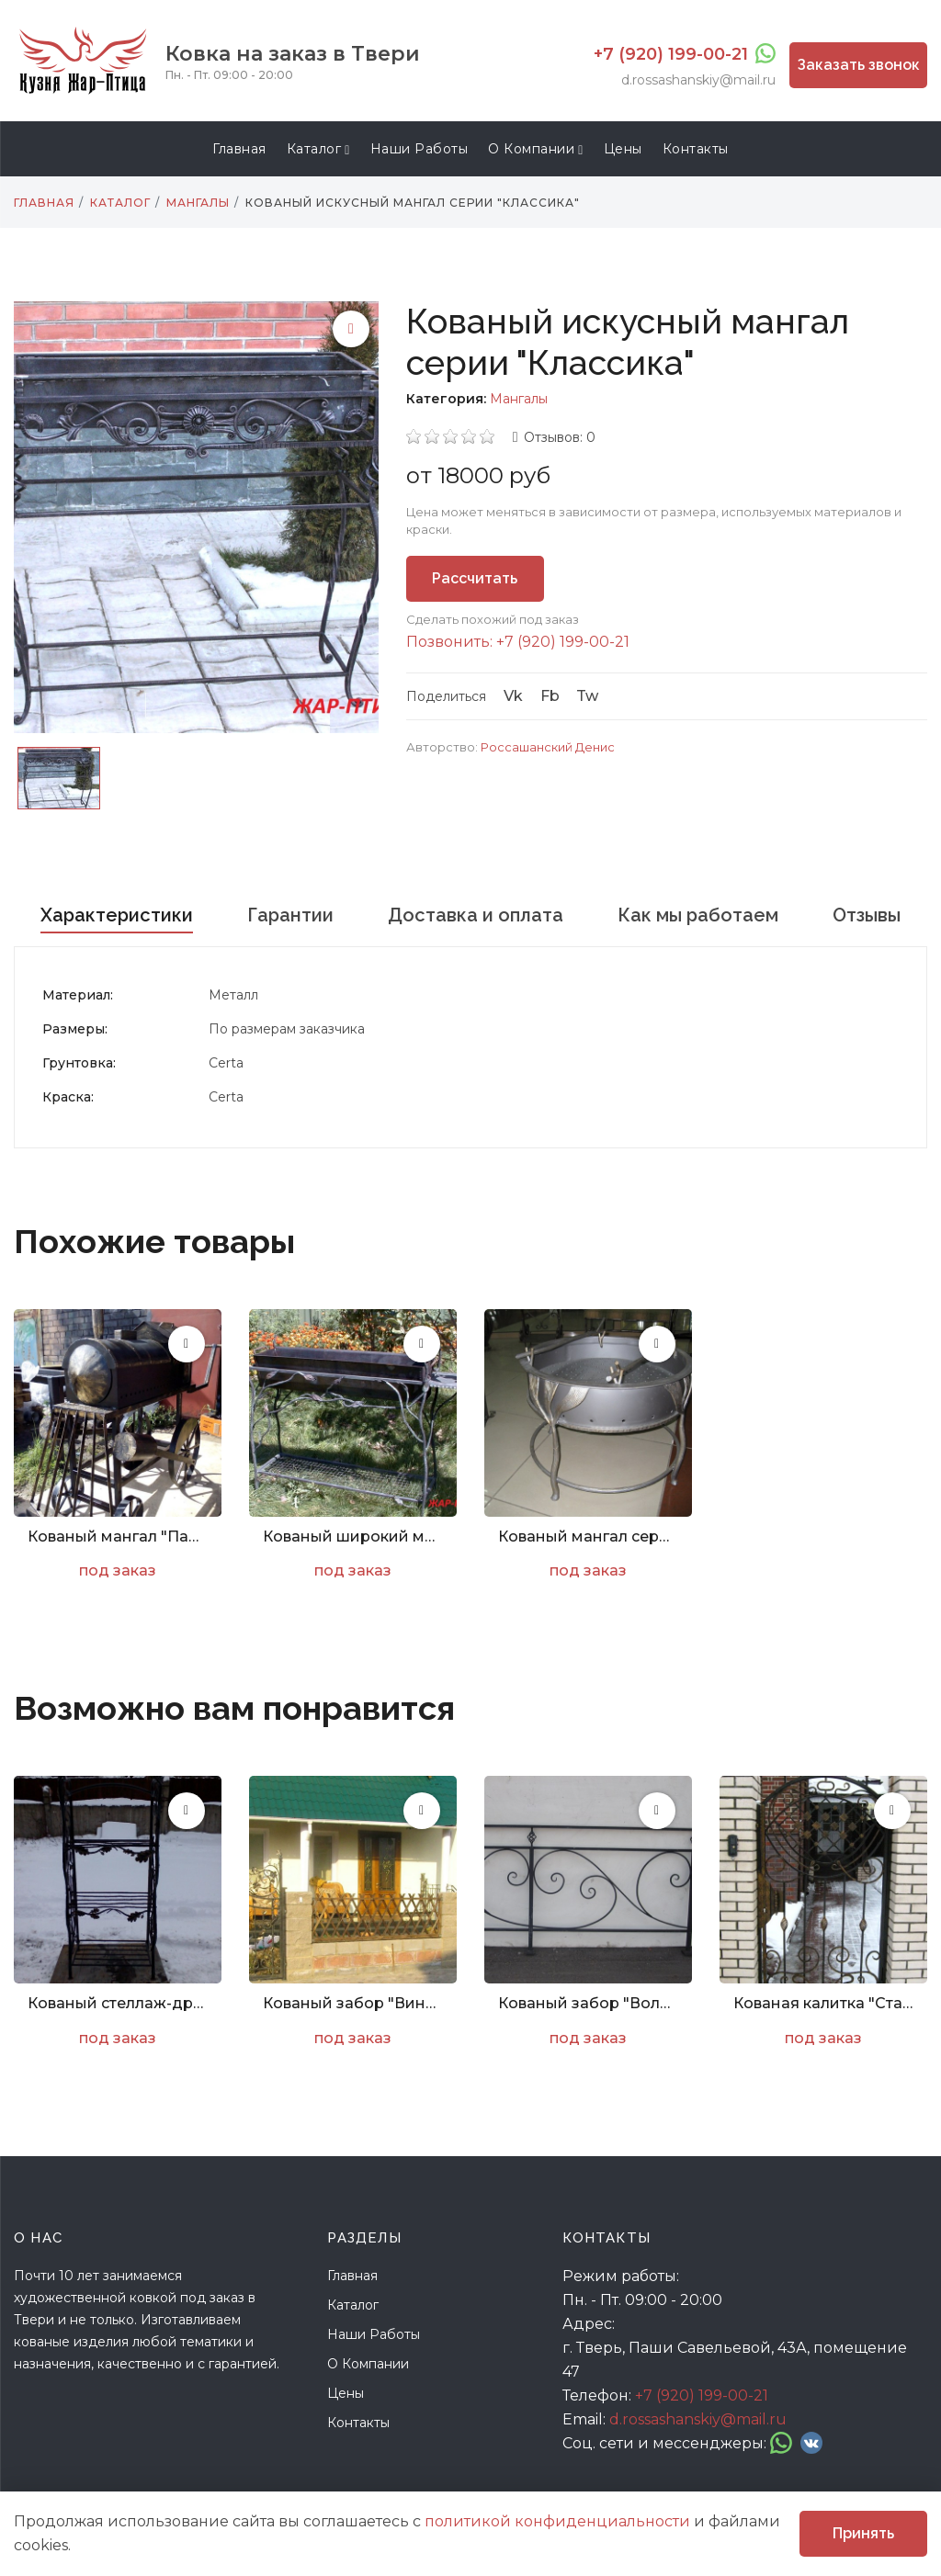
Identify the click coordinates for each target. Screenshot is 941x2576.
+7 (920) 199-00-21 (671, 54)
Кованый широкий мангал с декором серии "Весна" (353, 1536)
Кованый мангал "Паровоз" (118, 1536)
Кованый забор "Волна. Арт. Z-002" (588, 2003)
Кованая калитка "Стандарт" (823, 2003)
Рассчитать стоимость (474, 586)
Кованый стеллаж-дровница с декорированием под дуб (118, 2003)
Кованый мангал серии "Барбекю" (588, 1536)
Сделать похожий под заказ (492, 620)
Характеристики (116, 915)
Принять (863, 2533)
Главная (239, 149)
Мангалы (519, 398)
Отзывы (867, 915)
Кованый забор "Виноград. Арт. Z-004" (353, 2003)
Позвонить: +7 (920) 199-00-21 (517, 641)
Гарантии (290, 915)
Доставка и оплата (475, 915)
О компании (536, 149)
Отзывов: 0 (559, 437)
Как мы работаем (698, 915)
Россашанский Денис (548, 747)
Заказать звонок (859, 64)
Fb (550, 696)
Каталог (318, 149)
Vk (513, 696)
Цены (623, 149)
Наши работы (419, 149)
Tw (587, 696)
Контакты (696, 149)
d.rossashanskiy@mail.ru (698, 80)
